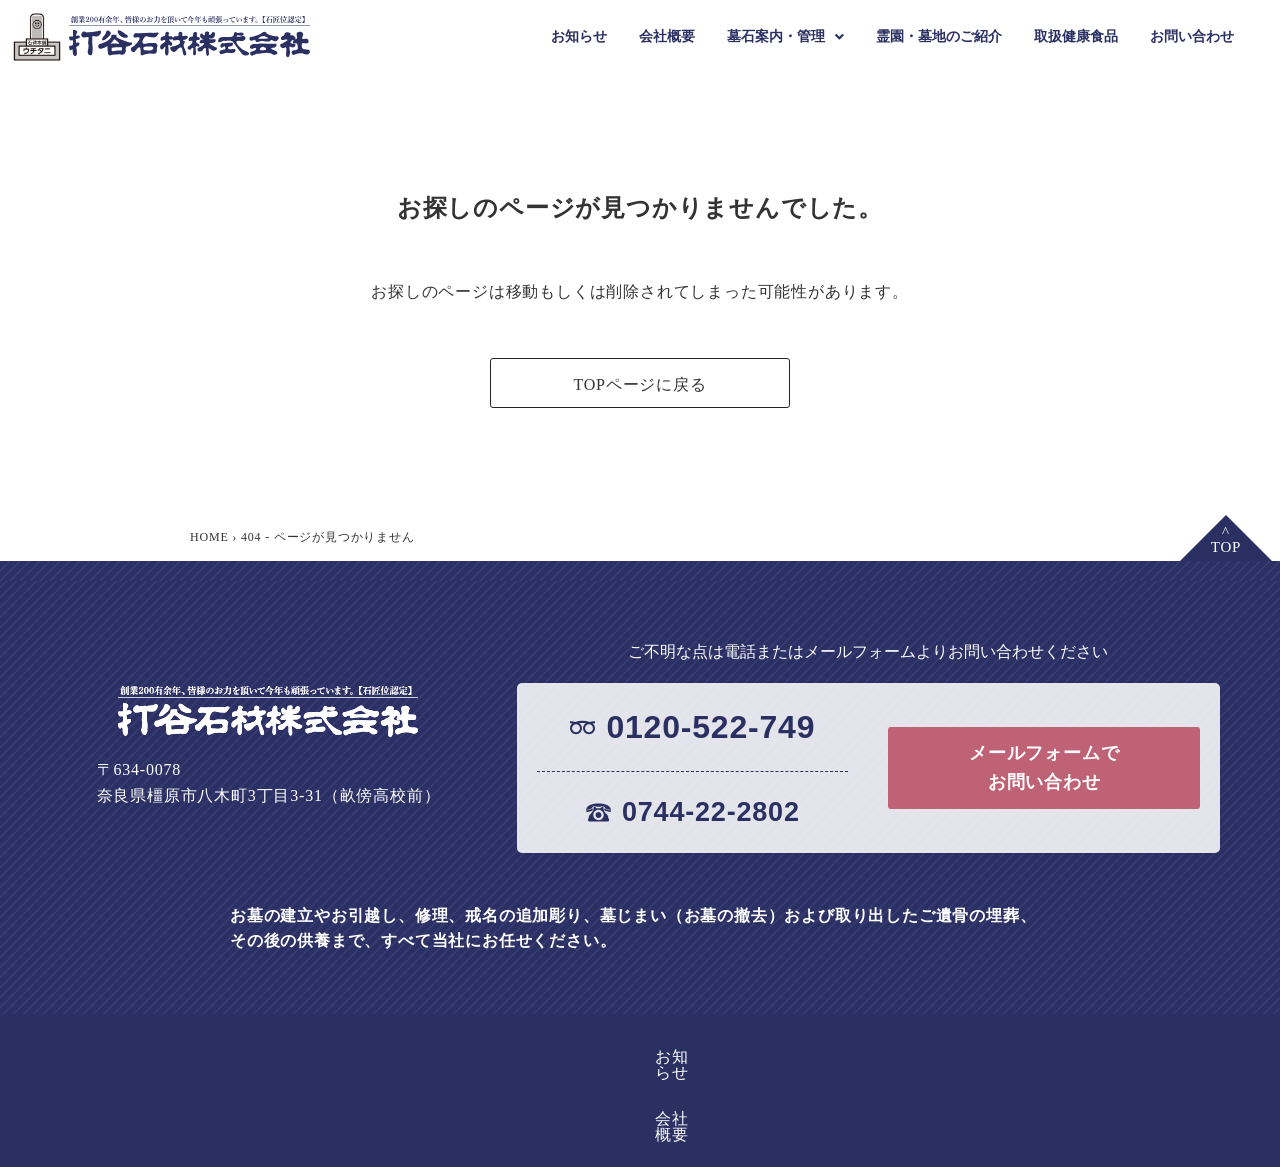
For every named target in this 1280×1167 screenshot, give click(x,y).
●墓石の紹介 (411, 1150)
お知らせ (579, 36)
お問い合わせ (1192, 36)
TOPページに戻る (639, 384)
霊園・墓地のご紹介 (939, 36)
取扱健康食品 (1076, 36)
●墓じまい (729, 1150)
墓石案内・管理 (785, 36)
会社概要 (667, 36)
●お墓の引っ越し (852, 1150)
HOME (209, 537)
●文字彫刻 (517, 1150)
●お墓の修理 (623, 1150)
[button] (785, 37)
